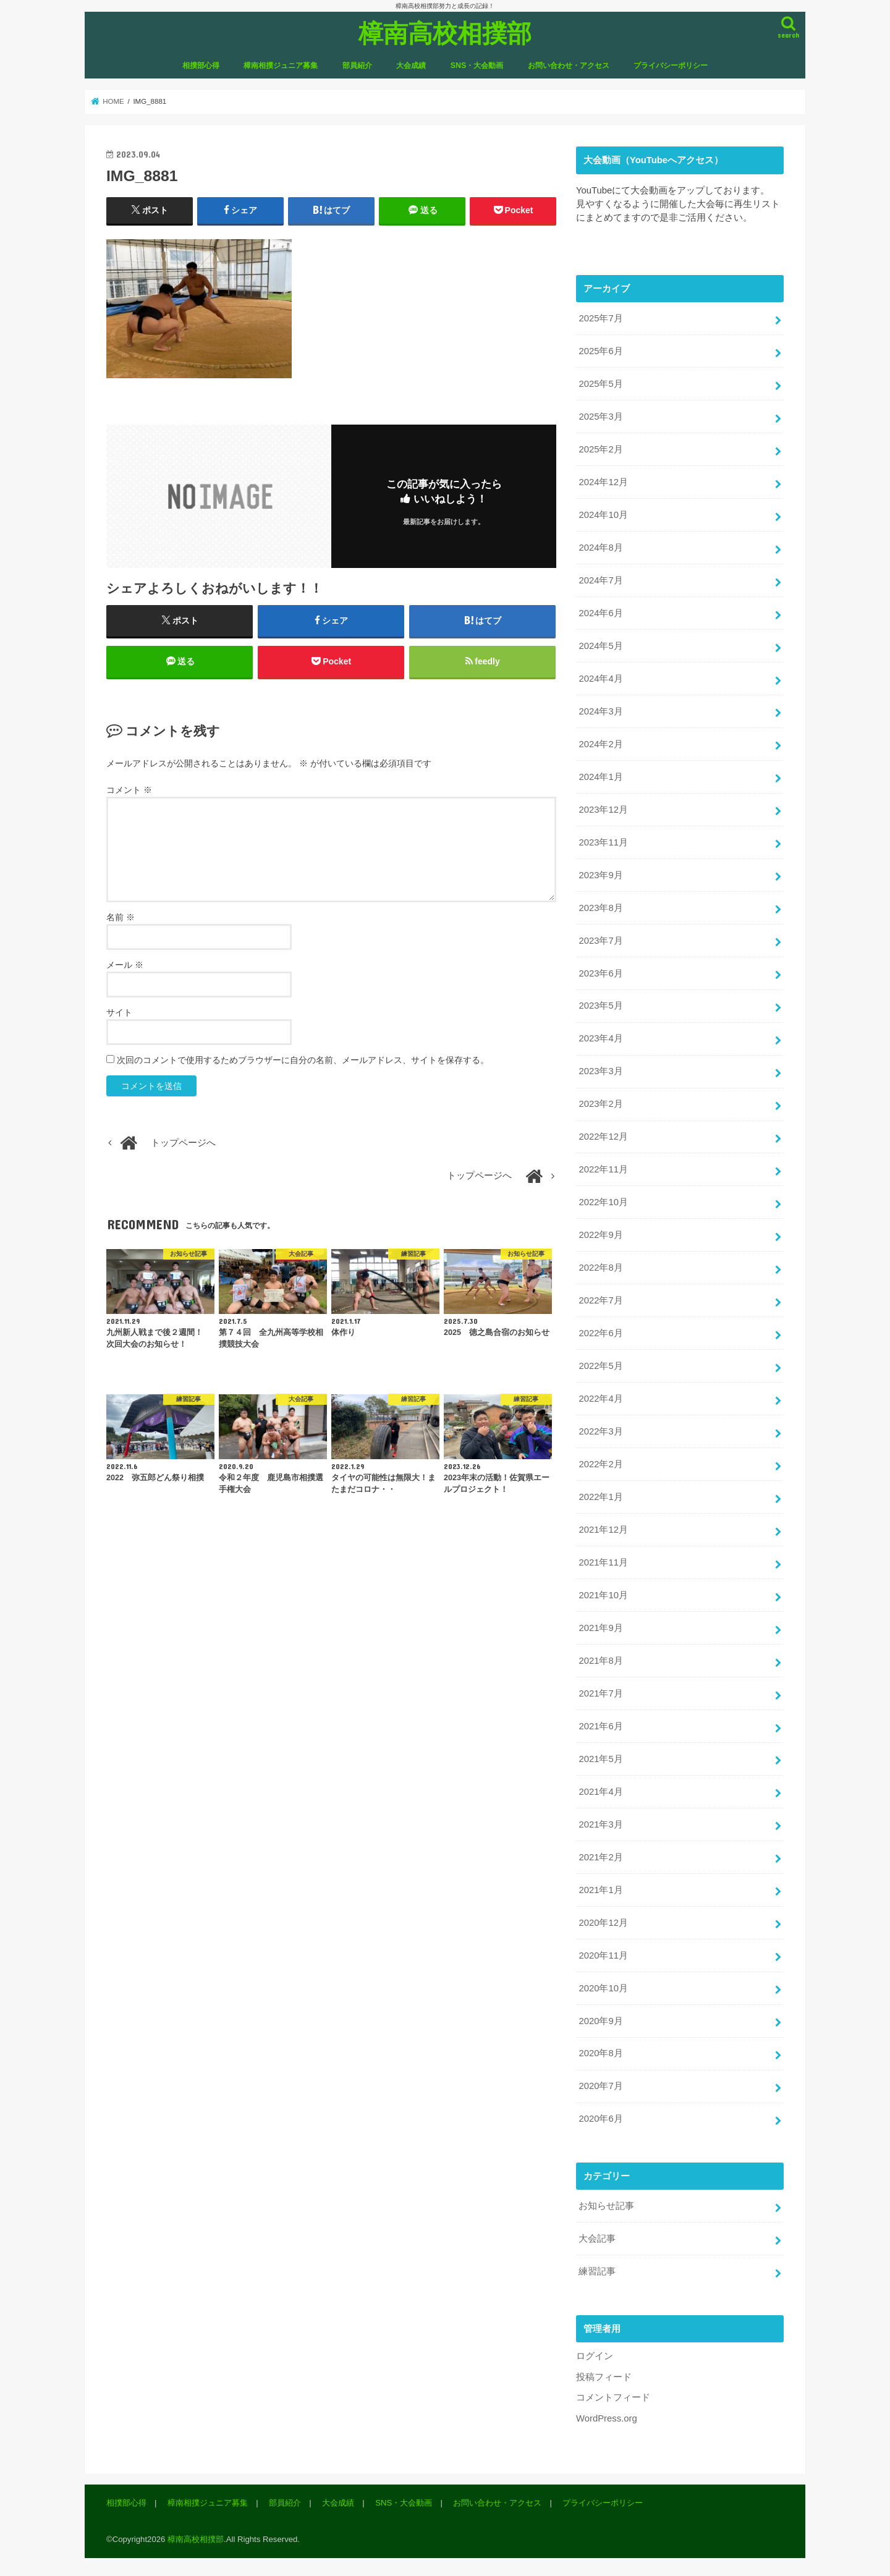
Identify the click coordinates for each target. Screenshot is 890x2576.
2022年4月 (600, 1397)
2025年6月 (600, 351)
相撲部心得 (200, 65)
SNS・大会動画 (477, 65)
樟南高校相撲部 (445, 32)
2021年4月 (600, 1789)
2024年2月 (600, 743)
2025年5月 (600, 384)
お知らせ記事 (606, 2203)
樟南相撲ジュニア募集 (281, 65)
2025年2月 (600, 449)
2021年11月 (602, 1561)
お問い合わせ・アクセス (568, 65)
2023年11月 (602, 841)
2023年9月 (600, 874)
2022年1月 (600, 1495)
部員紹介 (357, 65)
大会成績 (411, 65)
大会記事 (597, 2236)
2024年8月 (600, 547)
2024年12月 (602, 482)
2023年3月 (600, 1070)
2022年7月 (600, 1299)
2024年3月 (600, 711)
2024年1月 (600, 776)
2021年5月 (600, 1756)
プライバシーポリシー (671, 65)
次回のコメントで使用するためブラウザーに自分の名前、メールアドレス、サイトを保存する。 (303, 1060)
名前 (120, 917)
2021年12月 (602, 1528)
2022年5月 (600, 1365)
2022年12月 (602, 1135)
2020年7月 (600, 2083)
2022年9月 (600, 1234)
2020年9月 (600, 2018)
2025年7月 (600, 318)
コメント (129, 790)
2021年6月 (600, 1724)
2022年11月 (602, 1168)
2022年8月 (600, 1266)
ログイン (594, 2353)
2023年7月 (600, 939)
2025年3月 (600, 417)
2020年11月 (602, 1953)
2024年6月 (600, 612)
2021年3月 (600, 1822)
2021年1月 (600, 1887)
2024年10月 (602, 514)
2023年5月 (600, 1005)
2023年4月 (600, 1038)
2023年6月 (600, 972)
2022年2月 (600, 1462)
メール (124, 965)
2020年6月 (600, 2116)
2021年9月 (600, 1626)
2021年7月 (600, 1692)
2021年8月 (600, 1659)
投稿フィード (604, 2374)
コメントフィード (613, 2395)
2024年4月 (600, 678)
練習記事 (597, 2269)
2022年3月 (600, 1429)
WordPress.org (606, 2415)
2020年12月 (602, 1920)
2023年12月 (602, 808)
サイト (119, 1012)
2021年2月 (600, 1855)
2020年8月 (600, 2051)
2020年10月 (602, 1986)
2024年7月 (600, 580)
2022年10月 (602, 1201)
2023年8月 (600, 907)
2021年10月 (602, 1593)
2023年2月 (600, 1103)
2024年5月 (600, 645)
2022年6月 (600, 1332)
